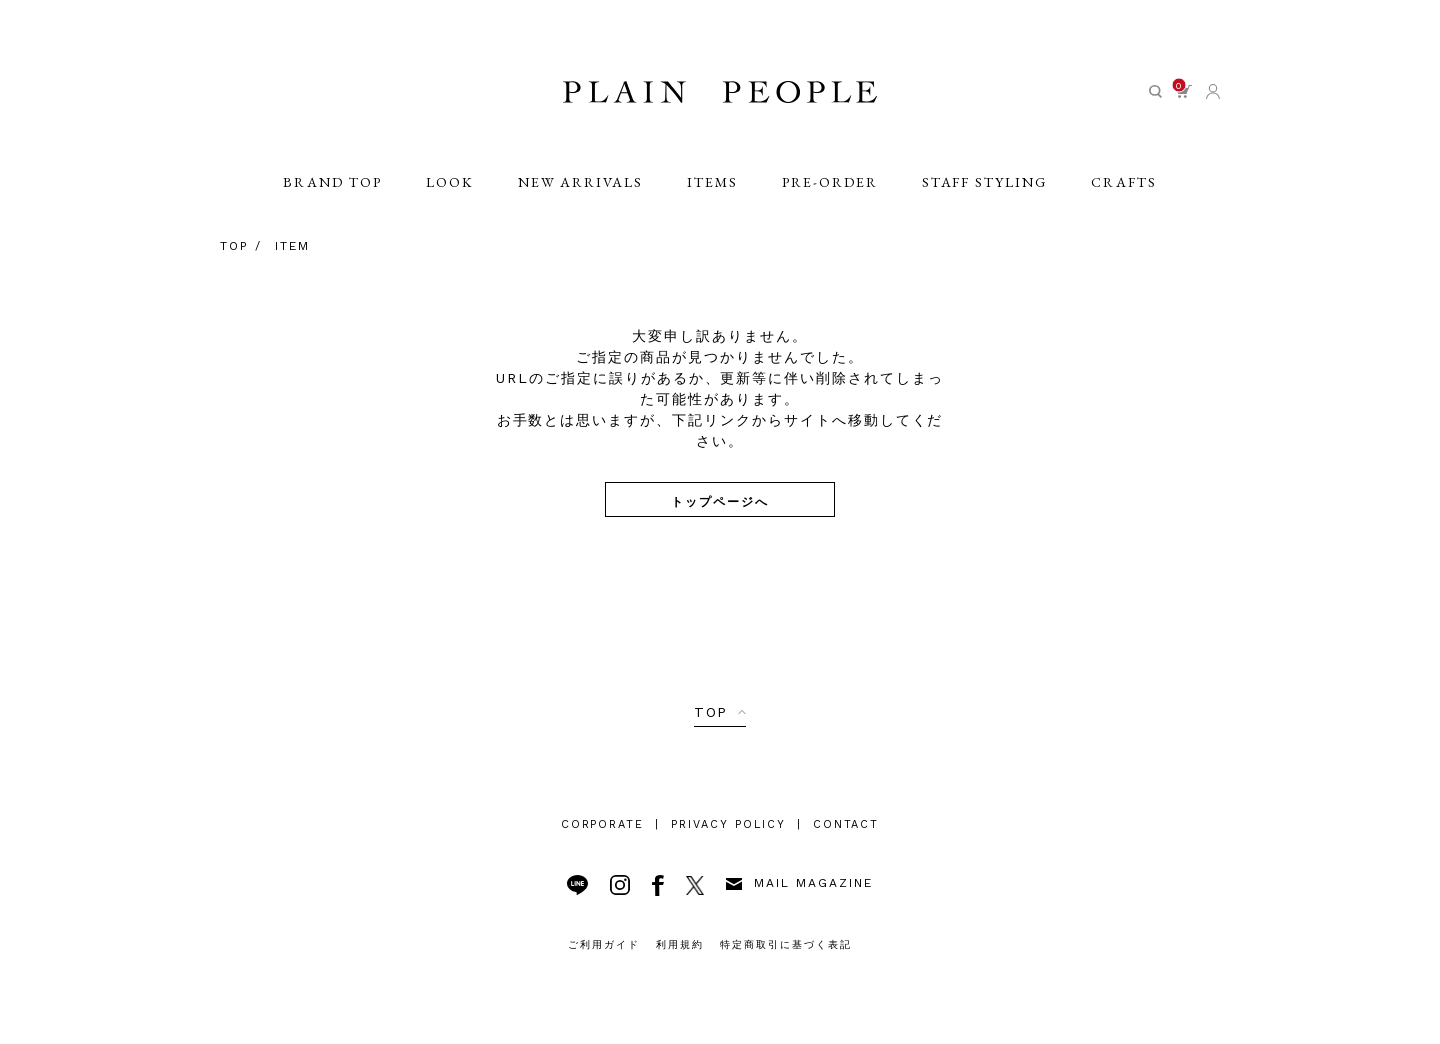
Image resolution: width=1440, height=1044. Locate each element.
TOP (711, 712)
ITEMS (712, 182)
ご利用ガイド (604, 944)
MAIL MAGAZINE (799, 883)
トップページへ (720, 500)
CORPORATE (603, 824)
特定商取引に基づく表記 (786, 944)
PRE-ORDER (830, 182)
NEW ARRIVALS (581, 182)
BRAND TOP (332, 182)
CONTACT (846, 824)
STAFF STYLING (984, 182)
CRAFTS (1124, 182)
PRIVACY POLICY (728, 824)
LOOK (450, 182)
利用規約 (680, 944)
